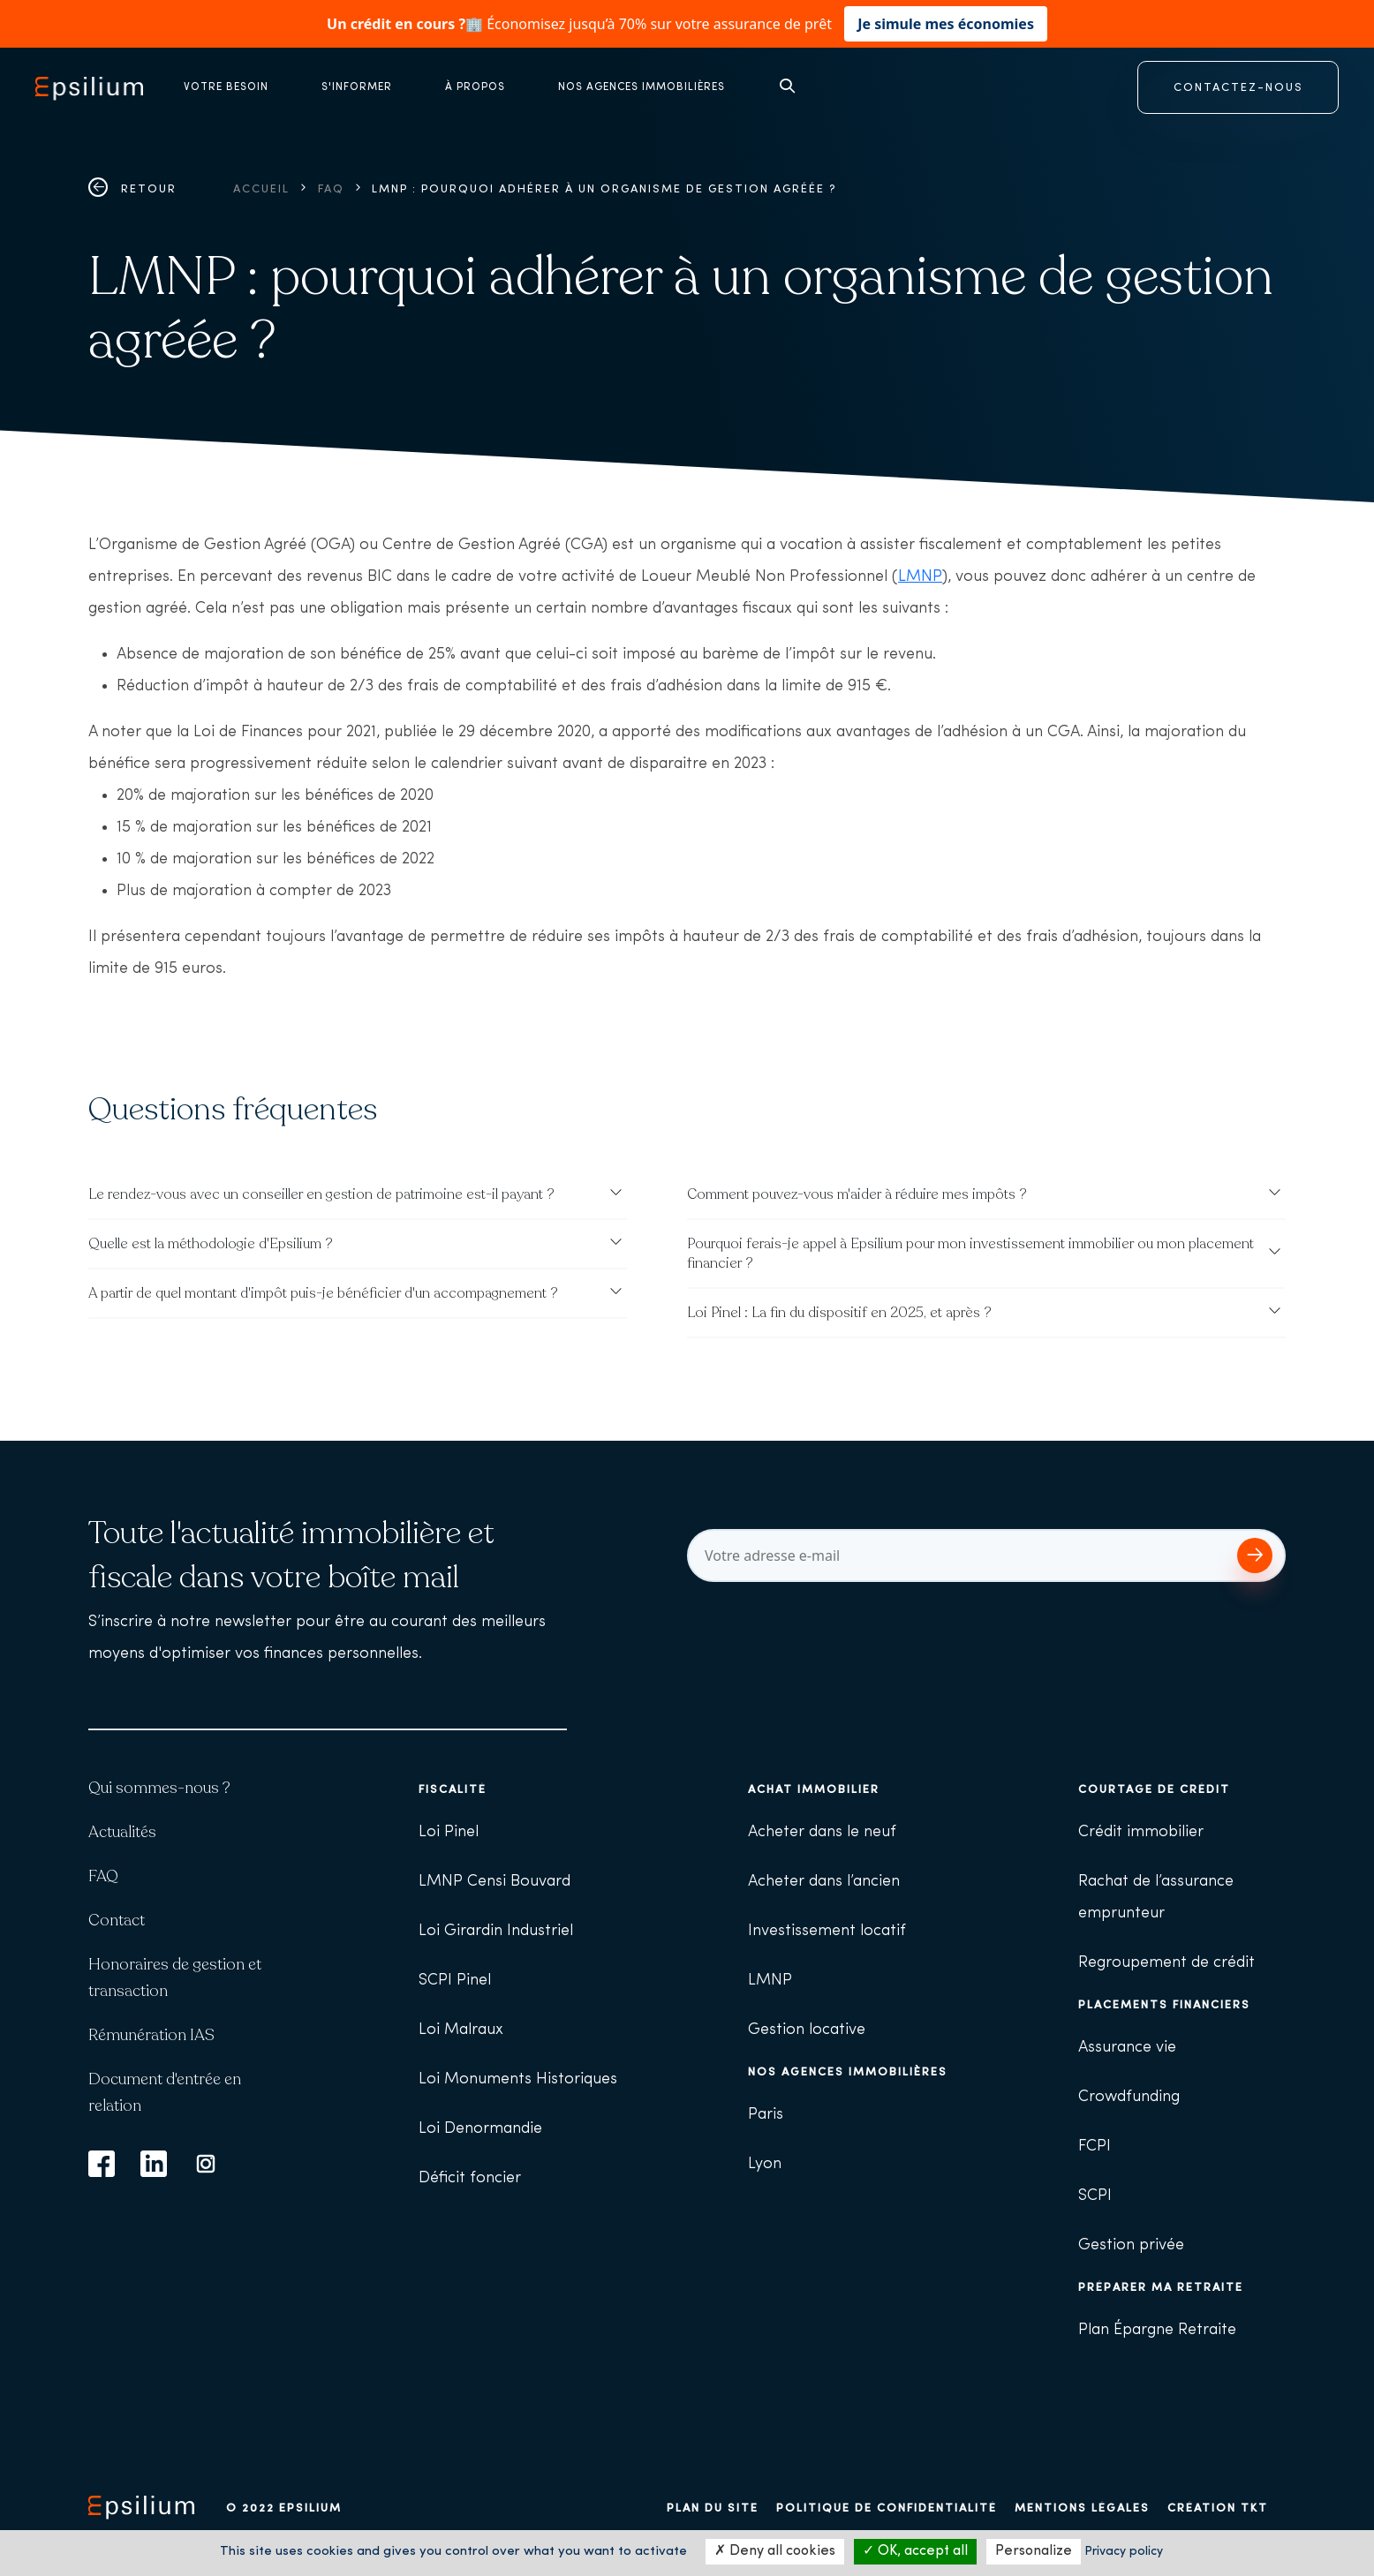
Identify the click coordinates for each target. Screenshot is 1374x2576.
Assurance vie (1127, 2047)
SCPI (1095, 2196)
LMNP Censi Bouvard (494, 1881)
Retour (132, 189)
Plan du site (713, 2508)
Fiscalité (453, 1790)
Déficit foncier (470, 2178)
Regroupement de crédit (1166, 1963)
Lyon (764, 2164)
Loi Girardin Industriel (496, 1931)
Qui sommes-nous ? (159, 1787)
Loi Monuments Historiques (518, 2079)
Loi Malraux (461, 2030)
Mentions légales (1082, 2508)
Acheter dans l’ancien (824, 1881)
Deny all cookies (774, 2551)
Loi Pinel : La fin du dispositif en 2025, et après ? (839, 1312)
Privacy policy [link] (1123, 2551)
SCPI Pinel (455, 1980)
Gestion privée (1131, 2245)
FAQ (331, 189)
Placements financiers (1164, 2005)
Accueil (261, 189)
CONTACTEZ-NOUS (1238, 88)
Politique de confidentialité (886, 2508)
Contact (116, 1920)
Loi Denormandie (480, 2128)
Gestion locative (806, 2030)
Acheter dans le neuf (822, 1832)
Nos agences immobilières (847, 2072)
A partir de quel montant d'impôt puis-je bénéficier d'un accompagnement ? (323, 1293)
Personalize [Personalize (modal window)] (1033, 2551)
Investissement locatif (827, 1931)
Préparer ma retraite (1160, 2288)
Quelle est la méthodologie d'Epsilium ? (210, 1244)
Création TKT (1217, 2508)
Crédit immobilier (1141, 1832)
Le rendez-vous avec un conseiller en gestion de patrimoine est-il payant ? (321, 1194)
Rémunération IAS (151, 2034)
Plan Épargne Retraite (1157, 2330)
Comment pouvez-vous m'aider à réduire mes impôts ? (857, 1194)
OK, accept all (915, 2551)
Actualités (122, 1831)
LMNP (920, 577)
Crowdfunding (1129, 2097)
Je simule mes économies (945, 24)
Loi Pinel (449, 1832)
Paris (765, 2114)
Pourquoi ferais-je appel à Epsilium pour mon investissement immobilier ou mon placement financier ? (970, 1253)
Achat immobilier (814, 1790)
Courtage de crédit (1154, 1790)
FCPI (1094, 2146)
